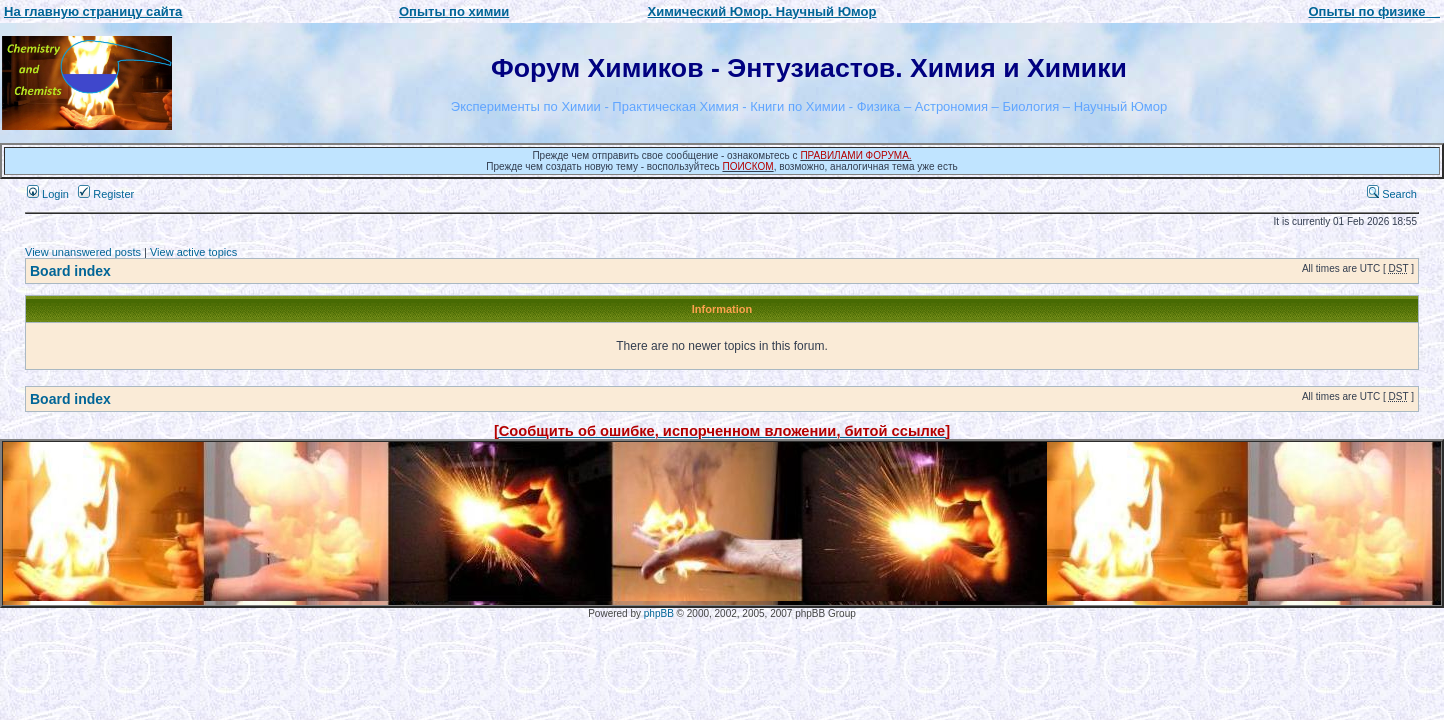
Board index (70, 271)
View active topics (193, 252)
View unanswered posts (83, 252)
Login (48, 194)
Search (1392, 194)
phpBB (659, 613)
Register (106, 194)
